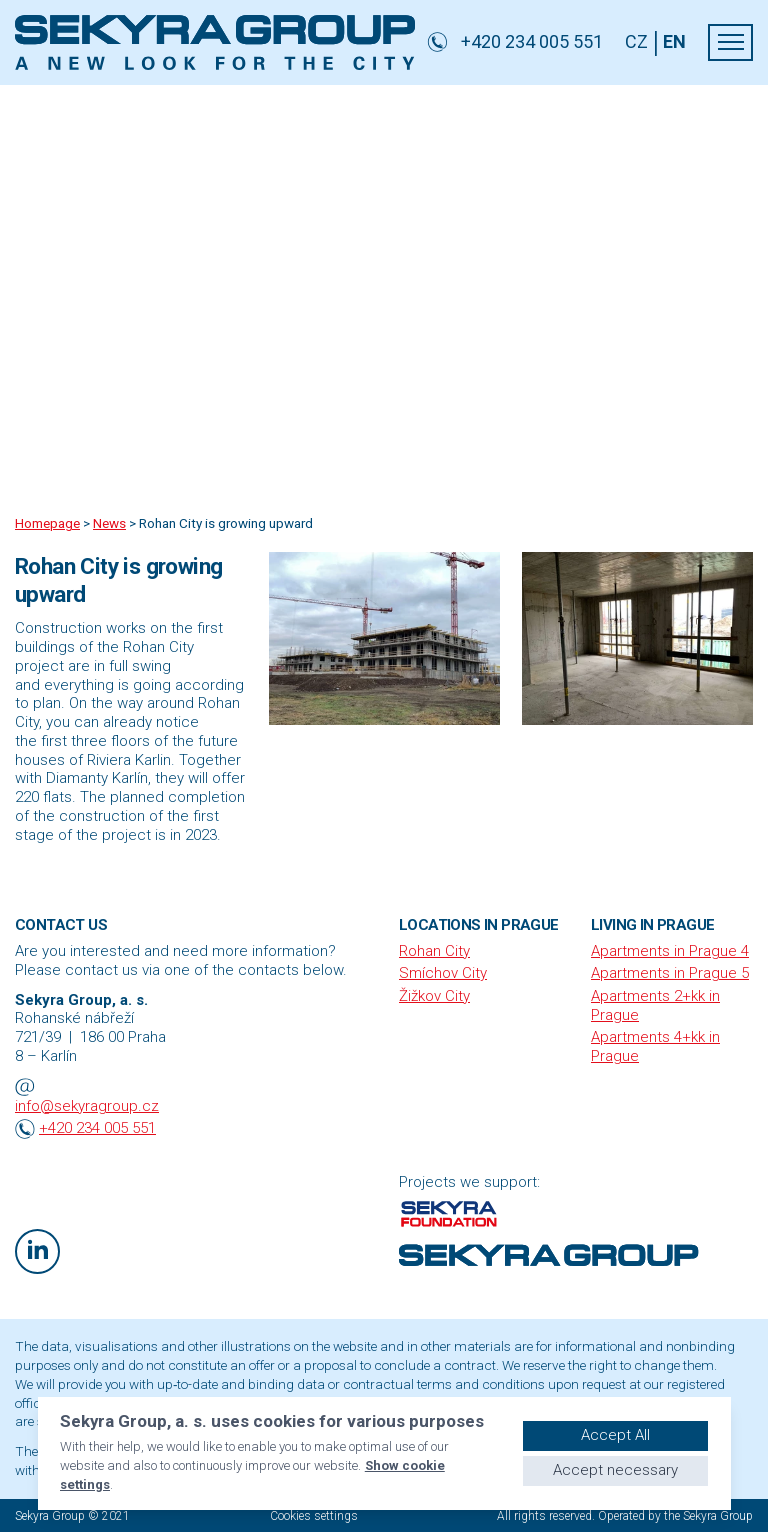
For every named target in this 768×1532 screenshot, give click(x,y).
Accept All (615, 1435)
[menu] (730, 42)
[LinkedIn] (37, 1251)
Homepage (47, 523)
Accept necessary (615, 1470)
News (109, 523)
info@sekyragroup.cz (87, 1106)
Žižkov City (434, 996)
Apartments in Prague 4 (670, 951)
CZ (636, 42)
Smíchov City (443, 973)
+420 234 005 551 (97, 1128)
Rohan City (434, 951)
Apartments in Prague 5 (670, 973)
